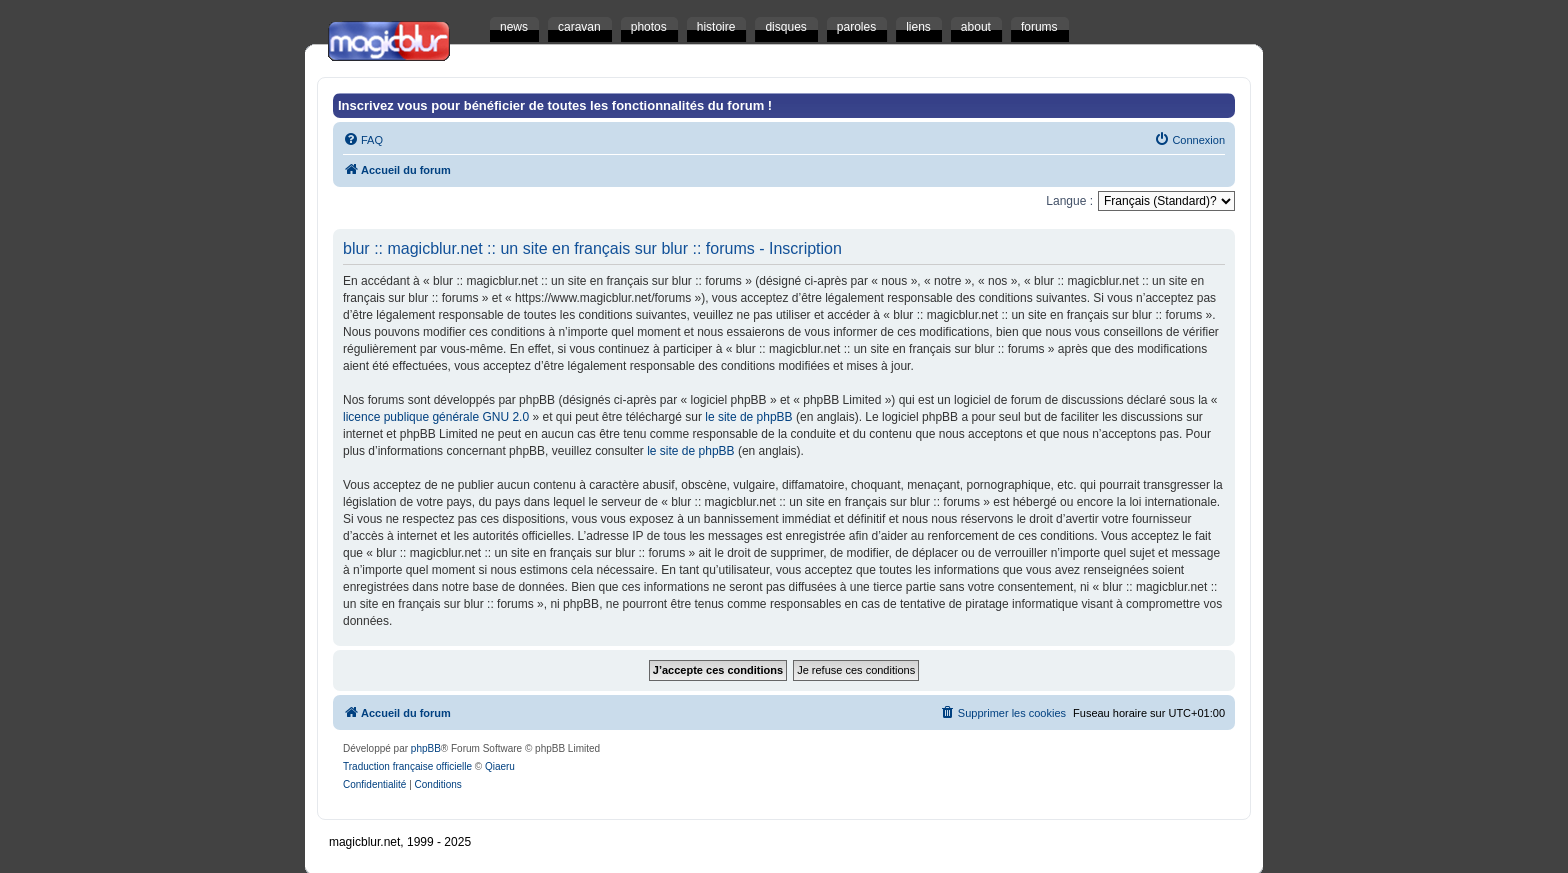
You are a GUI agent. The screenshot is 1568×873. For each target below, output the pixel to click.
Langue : (1069, 201)
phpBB (426, 748)
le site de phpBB (748, 417)
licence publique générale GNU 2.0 (436, 417)
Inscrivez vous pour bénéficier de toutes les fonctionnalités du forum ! (555, 105)
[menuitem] (363, 140)
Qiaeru (500, 766)
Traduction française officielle (407, 766)
